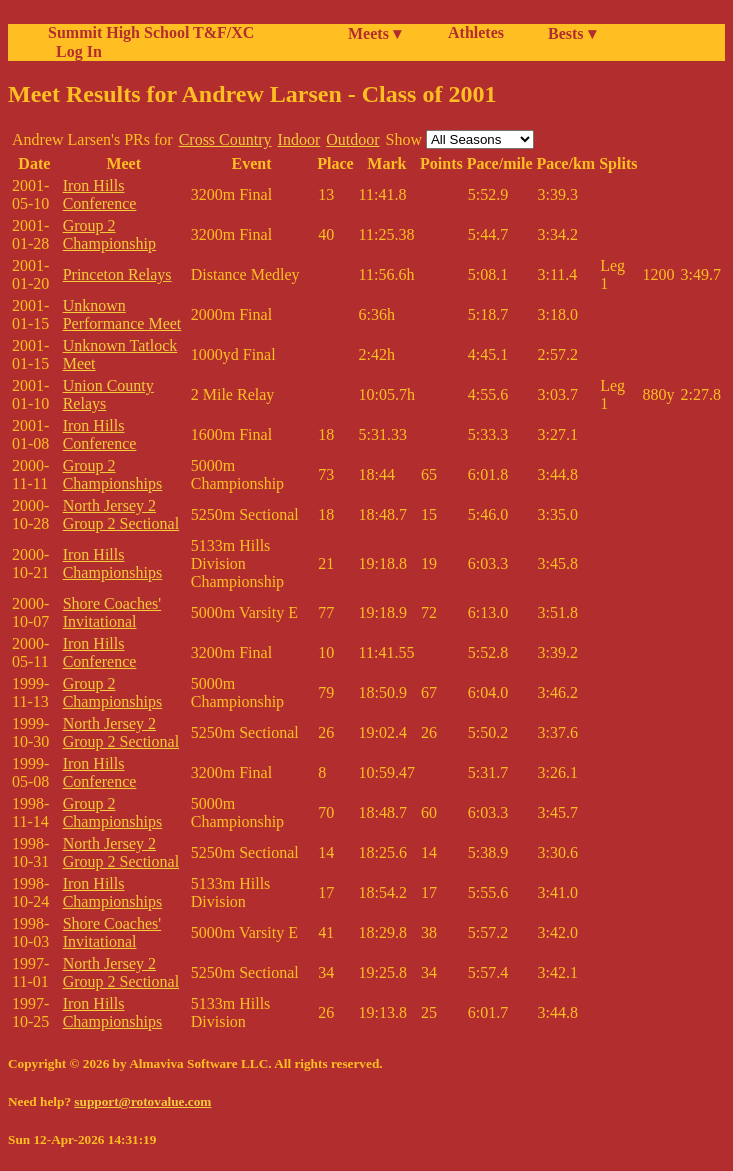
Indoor (299, 139)
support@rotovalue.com (142, 1101)
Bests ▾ (572, 33)
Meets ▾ (374, 33)
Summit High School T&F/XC (151, 32)
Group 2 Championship (109, 234)
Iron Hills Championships (113, 563)
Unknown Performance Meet (122, 314)
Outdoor (352, 139)
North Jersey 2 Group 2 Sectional (121, 514)
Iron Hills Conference (100, 194)
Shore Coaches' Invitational (112, 612)
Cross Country (225, 139)
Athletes (476, 32)
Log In (75, 51)
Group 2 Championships (113, 474)
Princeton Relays (117, 274)
